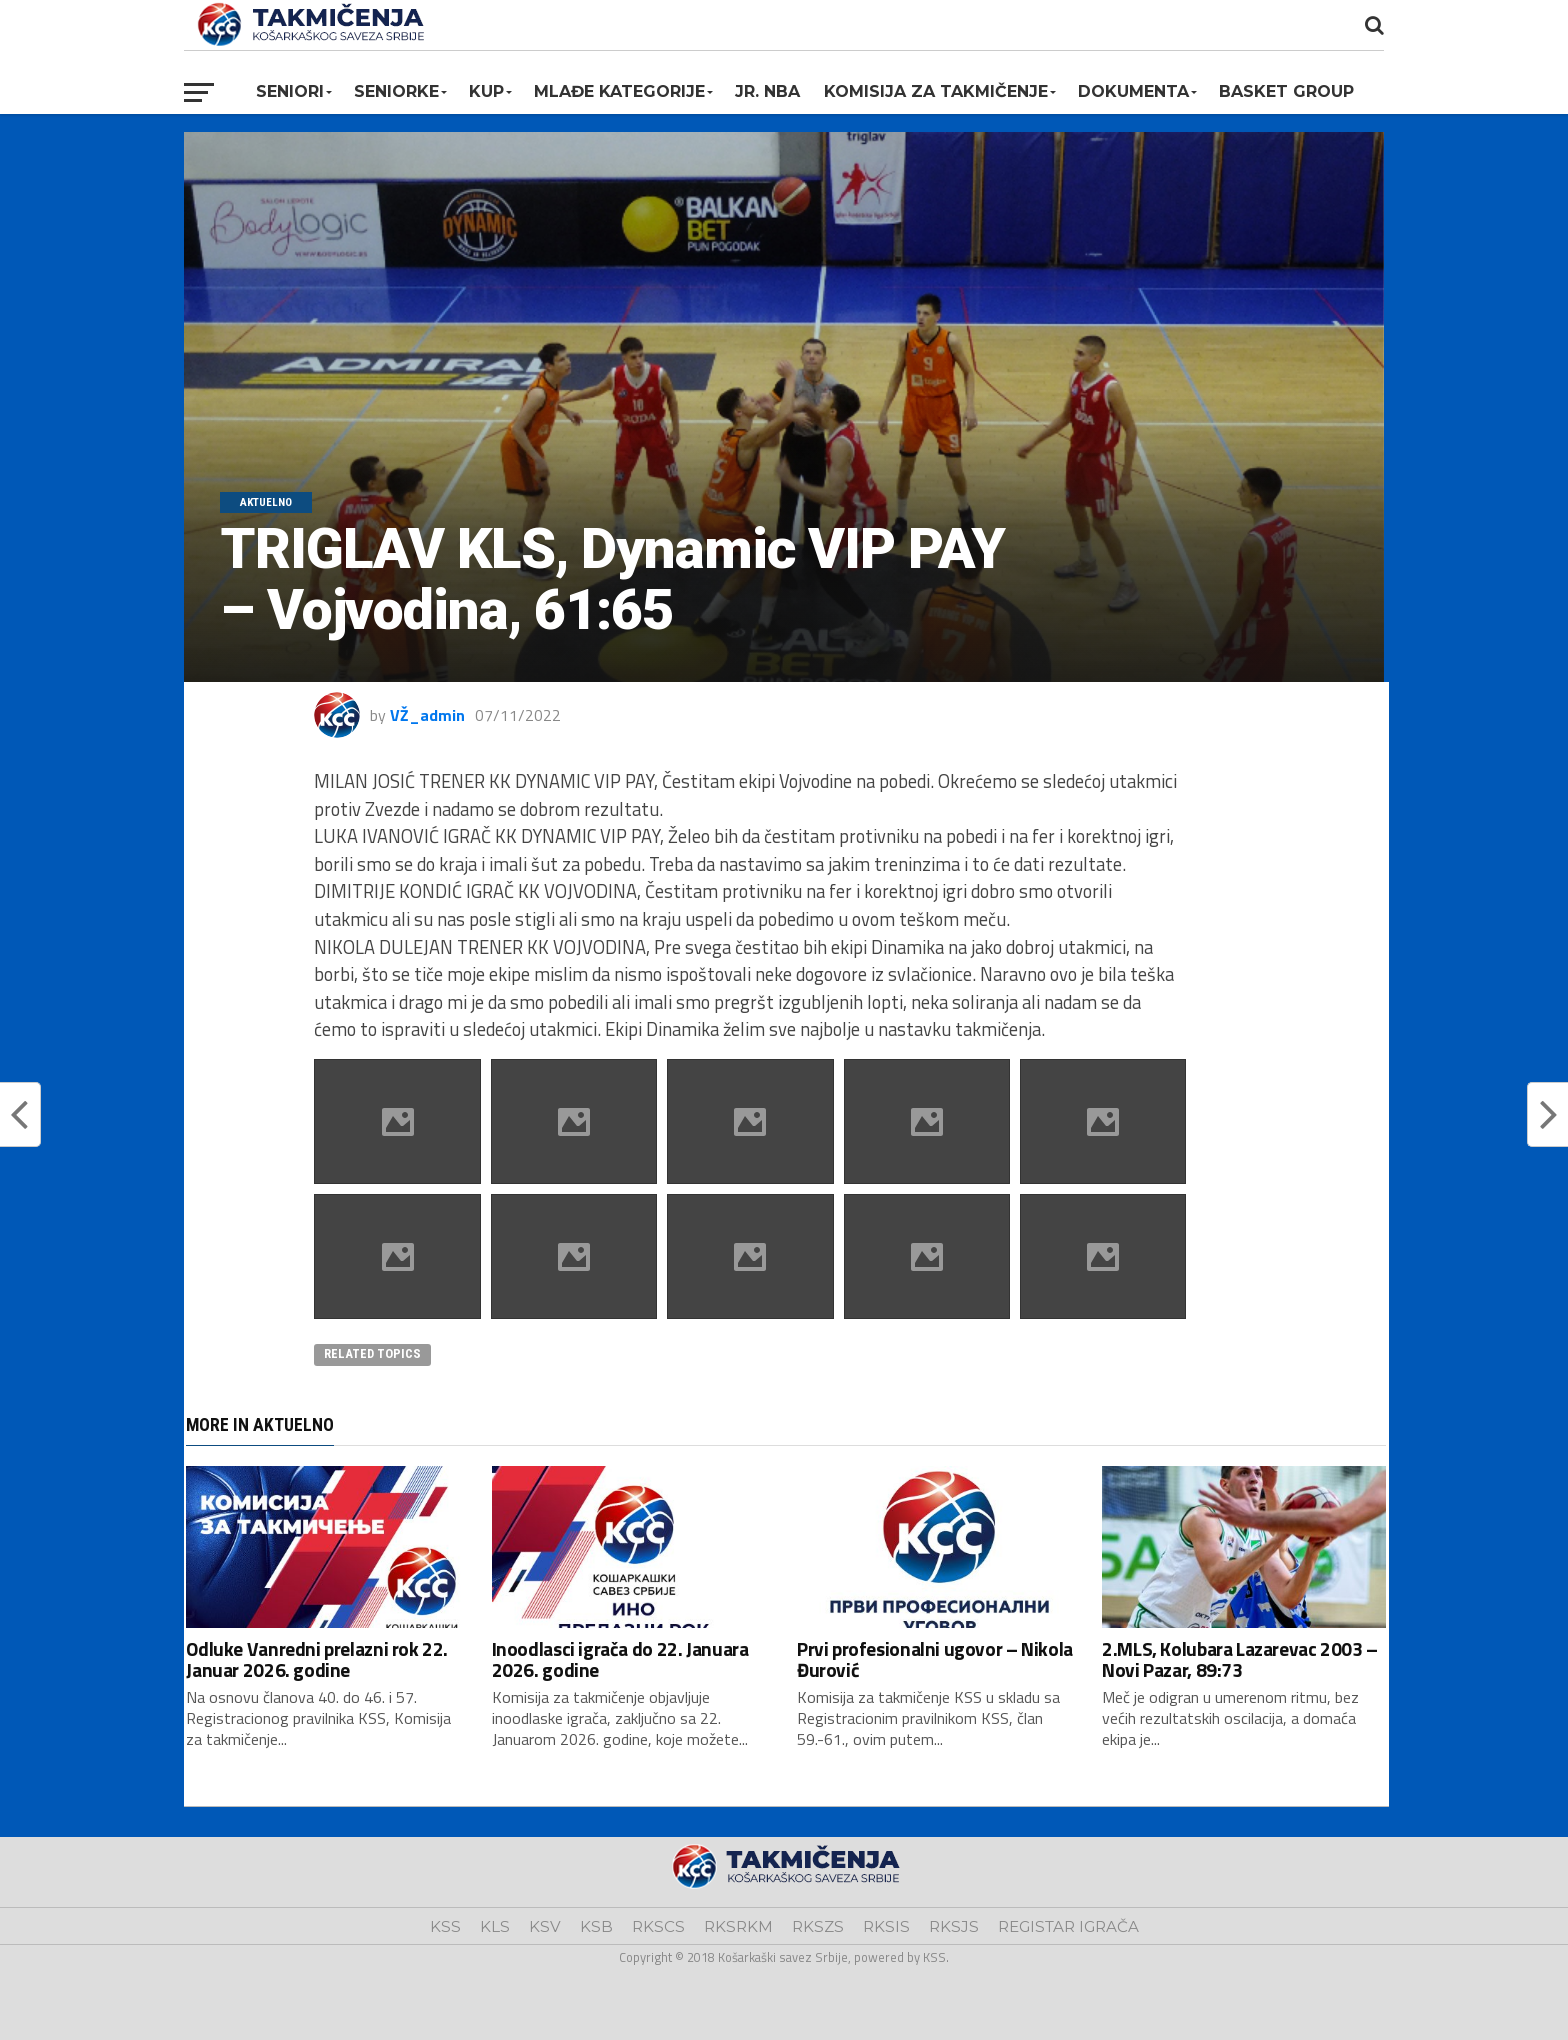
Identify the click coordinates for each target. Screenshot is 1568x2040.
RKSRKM (738, 1926)
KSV (545, 1926)
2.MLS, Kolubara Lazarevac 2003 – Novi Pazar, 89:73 (1240, 1659)
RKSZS (818, 1926)
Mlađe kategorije (619, 91)
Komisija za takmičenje (936, 91)
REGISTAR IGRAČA (1068, 1926)
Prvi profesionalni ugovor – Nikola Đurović (935, 1659)
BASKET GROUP (1286, 91)
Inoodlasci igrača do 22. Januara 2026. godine (620, 1659)
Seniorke (396, 91)
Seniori (290, 91)
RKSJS (954, 1926)
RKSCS (658, 1926)
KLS (495, 1926)
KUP (486, 91)
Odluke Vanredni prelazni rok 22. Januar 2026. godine (317, 1659)
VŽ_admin (427, 715)
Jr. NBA (767, 91)
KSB (596, 1926)
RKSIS (886, 1926)
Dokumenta (1133, 91)
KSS (445, 1926)
